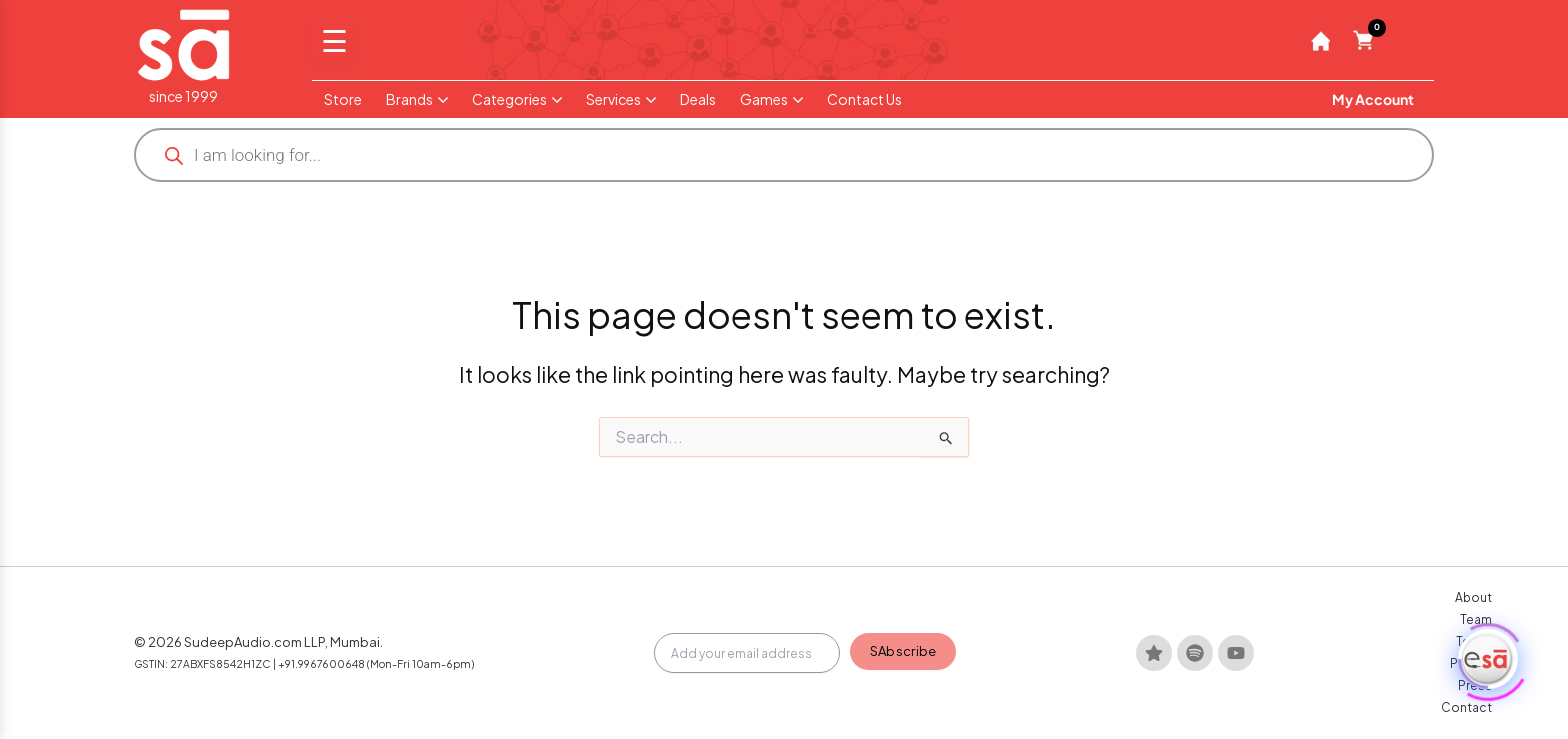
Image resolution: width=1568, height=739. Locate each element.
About (1143, 697)
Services (621, 99)
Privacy (1293, 697)
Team (1192, 697)
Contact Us (864, 99)
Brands (417, 99)
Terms (1240, 697)
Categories (517, 99)
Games (771, 99)
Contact (1401, 697)
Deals (698, 99)
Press (1345, 697)
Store (343, 99)
